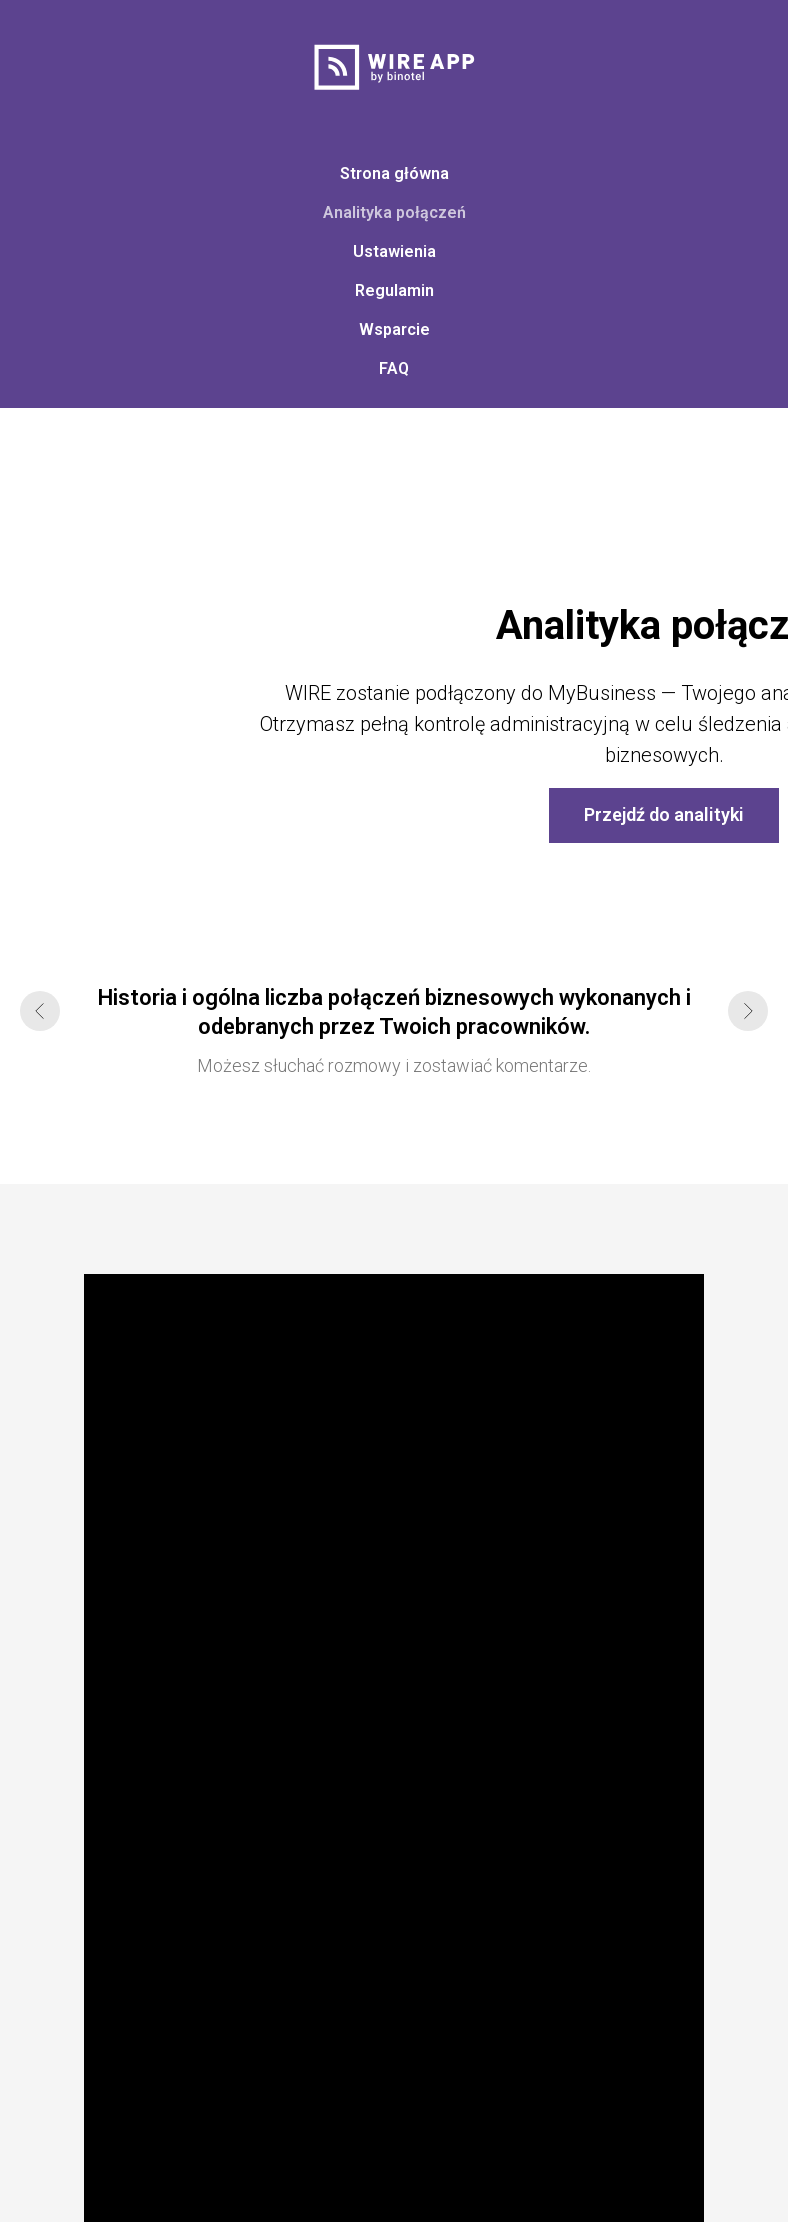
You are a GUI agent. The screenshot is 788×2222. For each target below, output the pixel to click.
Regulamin (394, 290)
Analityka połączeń (394, 212)
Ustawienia (394, 251)
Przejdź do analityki (664, 814)
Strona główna (394, 173)
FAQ (394, 368)
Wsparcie (394, 329)
